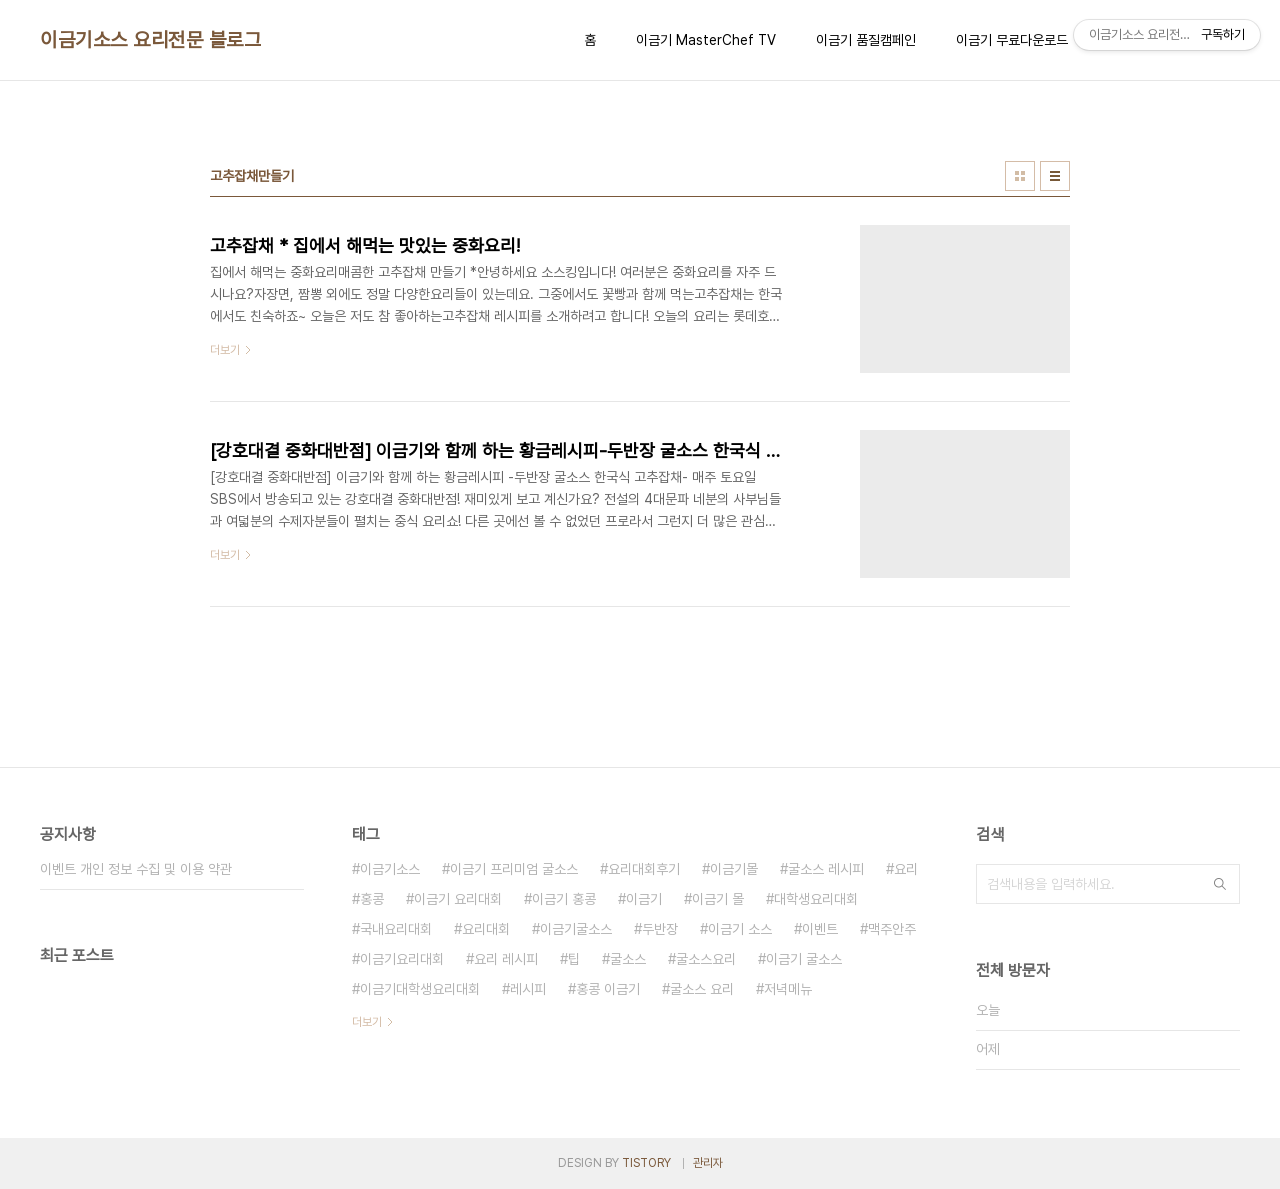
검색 (1220, 884)
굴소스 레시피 (826, 869)
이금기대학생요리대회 (420, 989)
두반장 (660, 929)
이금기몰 (734, 869)
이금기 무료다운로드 (1012, 40)
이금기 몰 (718, 899)
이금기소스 (390, 869)
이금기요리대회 (402, 959)
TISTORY (646, 1163)
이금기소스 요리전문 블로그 (150, 40)
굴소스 (628, 959)
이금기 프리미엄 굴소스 (514, 869)
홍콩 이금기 (608, 989)
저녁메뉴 (788, 989)
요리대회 (486, 929)
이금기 (644, 899)
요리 (906, 869)
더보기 (367, 1022)
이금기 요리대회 (458, 899)
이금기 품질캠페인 (866, 40)
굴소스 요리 (702, 989)
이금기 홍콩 (564, 899)
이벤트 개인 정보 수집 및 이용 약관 (136, 869)
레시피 (528, 989)
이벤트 (820, 929)
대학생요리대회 (816, 899)
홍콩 (372, 899)
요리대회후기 (644, 869)
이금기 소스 (740, 929)
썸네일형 (1020, 176)
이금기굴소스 (576, 929)
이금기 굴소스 (804, 959)
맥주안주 (892, 929)
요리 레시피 (506, 959)
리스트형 (1055, 176)
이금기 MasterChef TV (706, 40)
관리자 (708, 1163)
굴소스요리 (706, 959)
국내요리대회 (396, 929)
